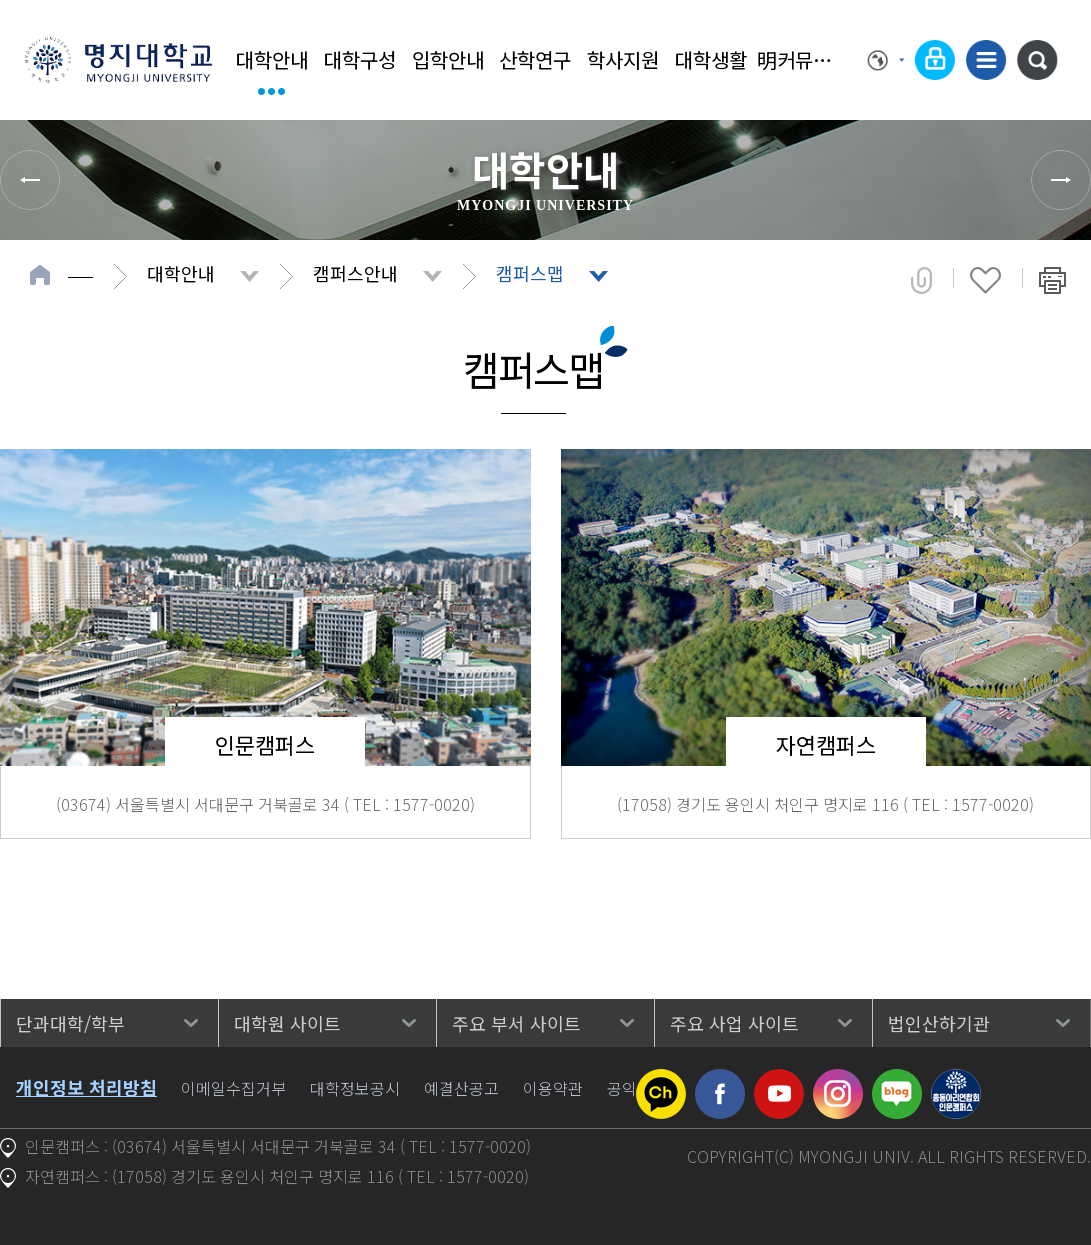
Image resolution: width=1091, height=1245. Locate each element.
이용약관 (553, 1088)
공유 (921, 280)
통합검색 (1037, 60)
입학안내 (448, 59)
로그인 (935, 60)
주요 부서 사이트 (516, 1023)
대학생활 (711, 59)
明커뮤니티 (799, 59)
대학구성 (360, 59)
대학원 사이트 (287, 1023)
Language (886, 60)
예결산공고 (461, 1088)
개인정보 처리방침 (86, 1087)
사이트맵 (986, 60)
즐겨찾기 (985, 280)
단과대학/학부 (70, 1023)
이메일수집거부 (233, 1088)
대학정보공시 (355, 1088)
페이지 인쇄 (1052, 280)
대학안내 (272, 59)
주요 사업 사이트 (734, 1023)
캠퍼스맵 (530, 273)
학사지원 (623, 59)
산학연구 (535, 59)
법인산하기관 (939, 1023)
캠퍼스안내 (355, 273)
